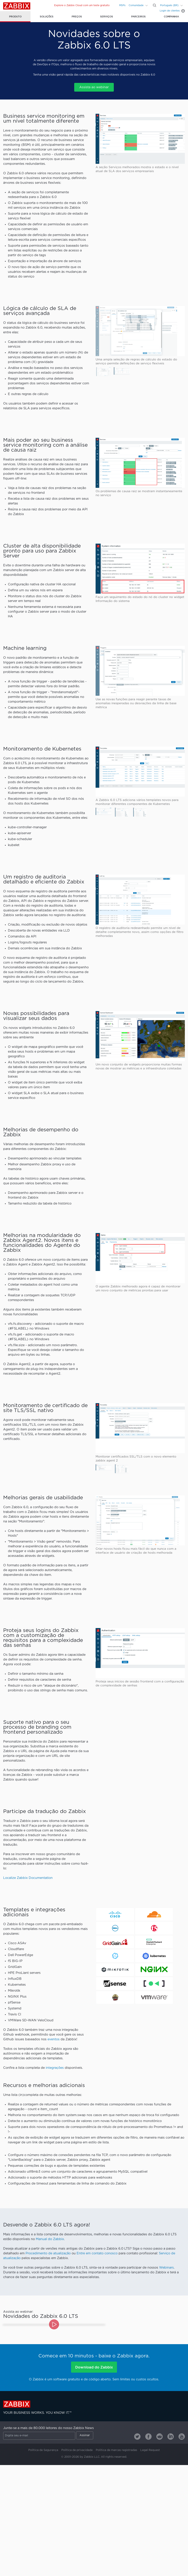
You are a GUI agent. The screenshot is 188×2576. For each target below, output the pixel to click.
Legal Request (150, 2450)
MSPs (122, 5)
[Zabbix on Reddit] (159, 2436)
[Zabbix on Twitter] (137, 2436)
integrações (55, 2067)
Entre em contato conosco (97, 2253)
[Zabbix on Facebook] (148, 2436)
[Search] (154, 5)
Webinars (166, 2267)
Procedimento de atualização (48, 2253)
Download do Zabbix (94, 2367)
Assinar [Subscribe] (85, 2435)
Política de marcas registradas (116, 2450)
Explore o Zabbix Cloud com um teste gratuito (82, 5)
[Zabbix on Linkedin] (170, 2436)
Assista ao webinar (94, 87)
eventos (53, 2039)
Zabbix (16, 5)
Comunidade (136, 5)
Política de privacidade (77, 2450)
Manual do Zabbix (50, 2239)
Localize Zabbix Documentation (28, 1878)
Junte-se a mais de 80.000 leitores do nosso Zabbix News (48, 2428)
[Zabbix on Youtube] (182, 2436)
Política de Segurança (43, 2450)
